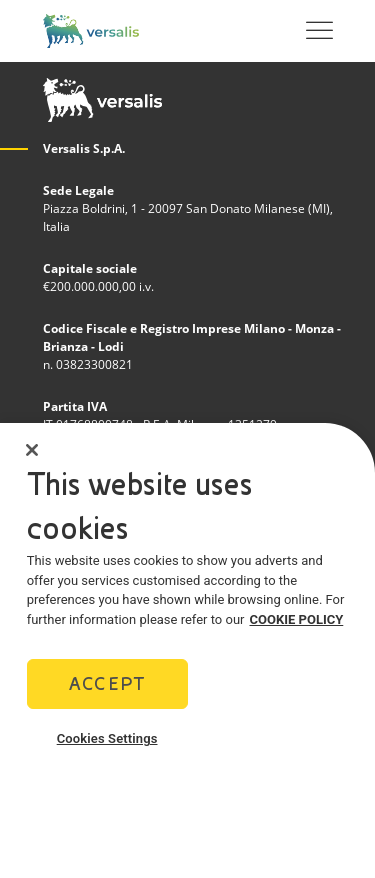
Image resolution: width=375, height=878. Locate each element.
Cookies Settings (107, 738)
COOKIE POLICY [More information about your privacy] (297, 619)
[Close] (32, 450)
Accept (107, 683)
